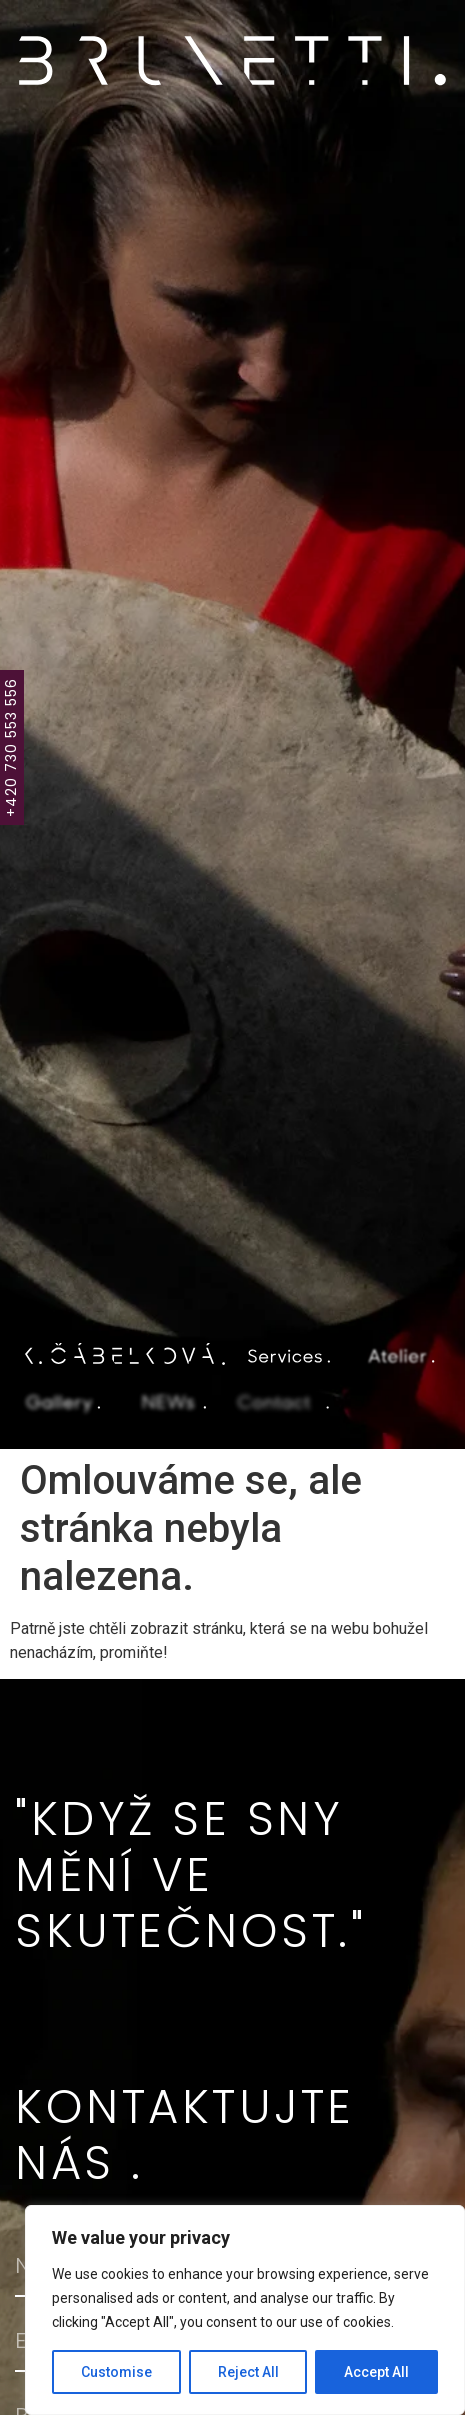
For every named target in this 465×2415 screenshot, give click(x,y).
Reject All (248, 2372)
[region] (245, 2310)
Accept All (376, 2372)
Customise (116, 2372)
